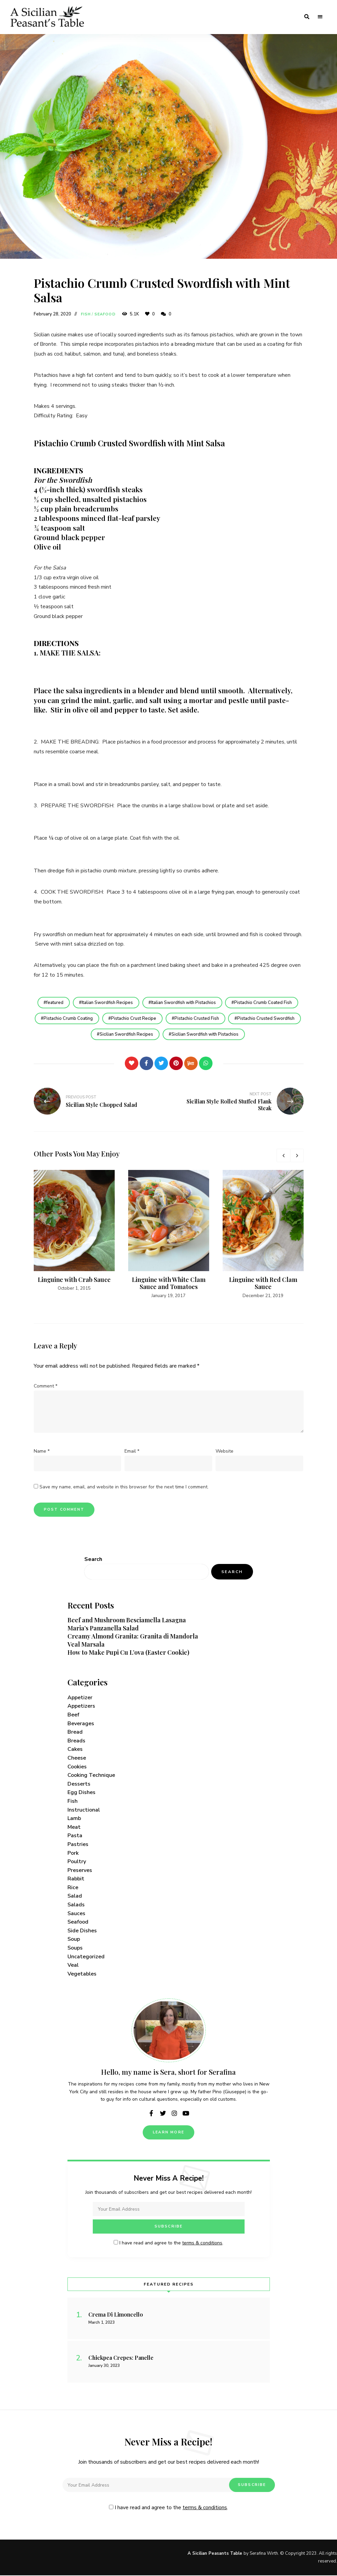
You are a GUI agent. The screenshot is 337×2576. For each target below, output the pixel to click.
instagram (174, 2114)
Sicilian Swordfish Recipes (164, 1035)
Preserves (79, 1870)
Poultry (76, 1862)
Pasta (74, 1836)
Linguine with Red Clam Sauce (263, 1283)
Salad (74, 1896)
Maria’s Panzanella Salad (103, 1629)
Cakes (75, 1750)
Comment (45, 1386)
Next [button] (297, 1156)
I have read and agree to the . (168, 2243)
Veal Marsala (86, 1645)
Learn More (168, 2132)
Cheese (76, 1758)
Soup (73, 1939)
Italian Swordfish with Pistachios (184, 1003)
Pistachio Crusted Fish (235, 1018)
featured (53, 1003)
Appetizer (79, 1698)
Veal (73, 1965)
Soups (75, 1948)
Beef (73, 1715)
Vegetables (81, 1974)
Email (131, 1452)
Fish (86, 314)
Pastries (77, 1844)
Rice (72, 1888)
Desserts (78, 1784)
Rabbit (75, 1879)
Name (42, 1452)
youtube (186, 2114)
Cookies (77, 1767)
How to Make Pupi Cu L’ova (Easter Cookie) (128, 1653)
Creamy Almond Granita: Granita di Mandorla (132, 1636)
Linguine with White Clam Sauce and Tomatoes (168, 1283)
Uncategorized (86, 1957)
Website (224, 1452)
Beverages (80, 1724)
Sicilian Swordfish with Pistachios (243, 1035)
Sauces (76, 1913)
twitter (163, 2114)
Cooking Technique (91, 1776)
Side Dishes (82, 1931)
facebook (151, 2114)
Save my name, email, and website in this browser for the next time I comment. (123, 1487)
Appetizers (81, 1706)
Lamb (74, 1819)
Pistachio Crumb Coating (105, 1018)
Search (93, 1560)
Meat (74, 1827)
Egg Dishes (81, 1793)
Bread (75, 1732)
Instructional (83, 1810)
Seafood (105, 314)
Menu (320, 17)
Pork (73, 1853)
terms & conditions (202, 2243)
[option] (74, 1231)
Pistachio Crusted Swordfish (89, 1035)
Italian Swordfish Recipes (107, 1003)
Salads (76, 1905)
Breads (76, 1741)
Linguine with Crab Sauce (74, 1280)
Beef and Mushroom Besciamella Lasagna (126, 1621)
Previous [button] (283, 1156)
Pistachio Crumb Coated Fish (264, 1003)
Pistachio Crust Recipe (171, 1018)
